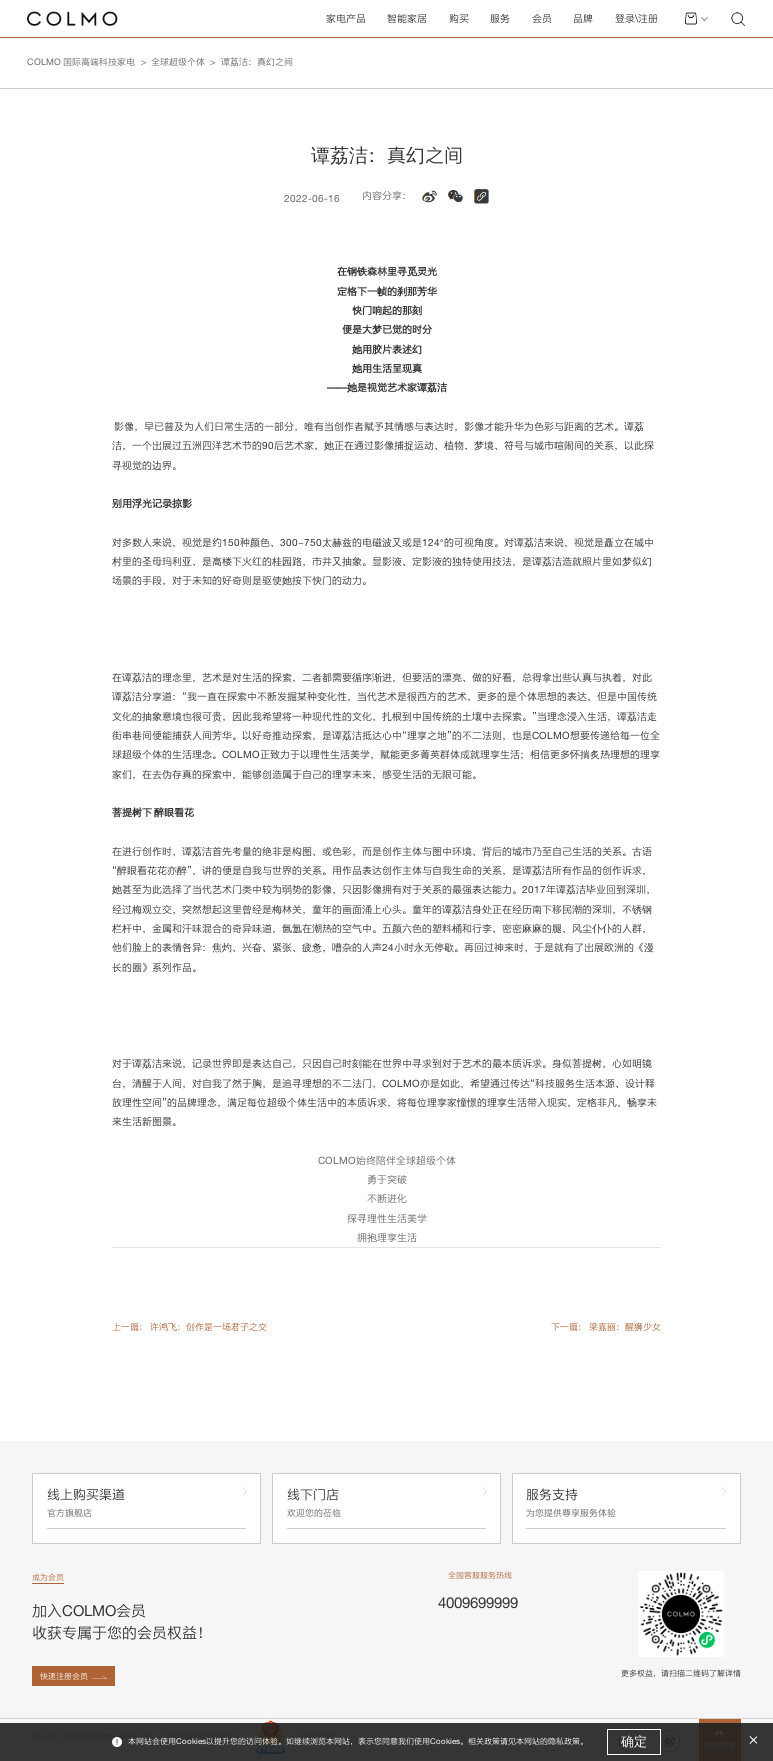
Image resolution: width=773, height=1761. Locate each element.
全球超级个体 (178, 62)
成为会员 (48, 1577)
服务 (500, 18)
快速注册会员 (64, 1676)
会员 (542, 18)
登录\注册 (636, 18)
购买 (459, 18)
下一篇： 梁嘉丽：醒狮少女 (606, 1327)
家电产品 (346, 18)
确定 (634, 1741)
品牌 (583, 18)
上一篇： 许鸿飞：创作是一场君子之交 (189, 1327)
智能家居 (407, 18)
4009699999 (478, 1602)
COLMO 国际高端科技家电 (81, 62)
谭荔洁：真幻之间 (257, 62)
